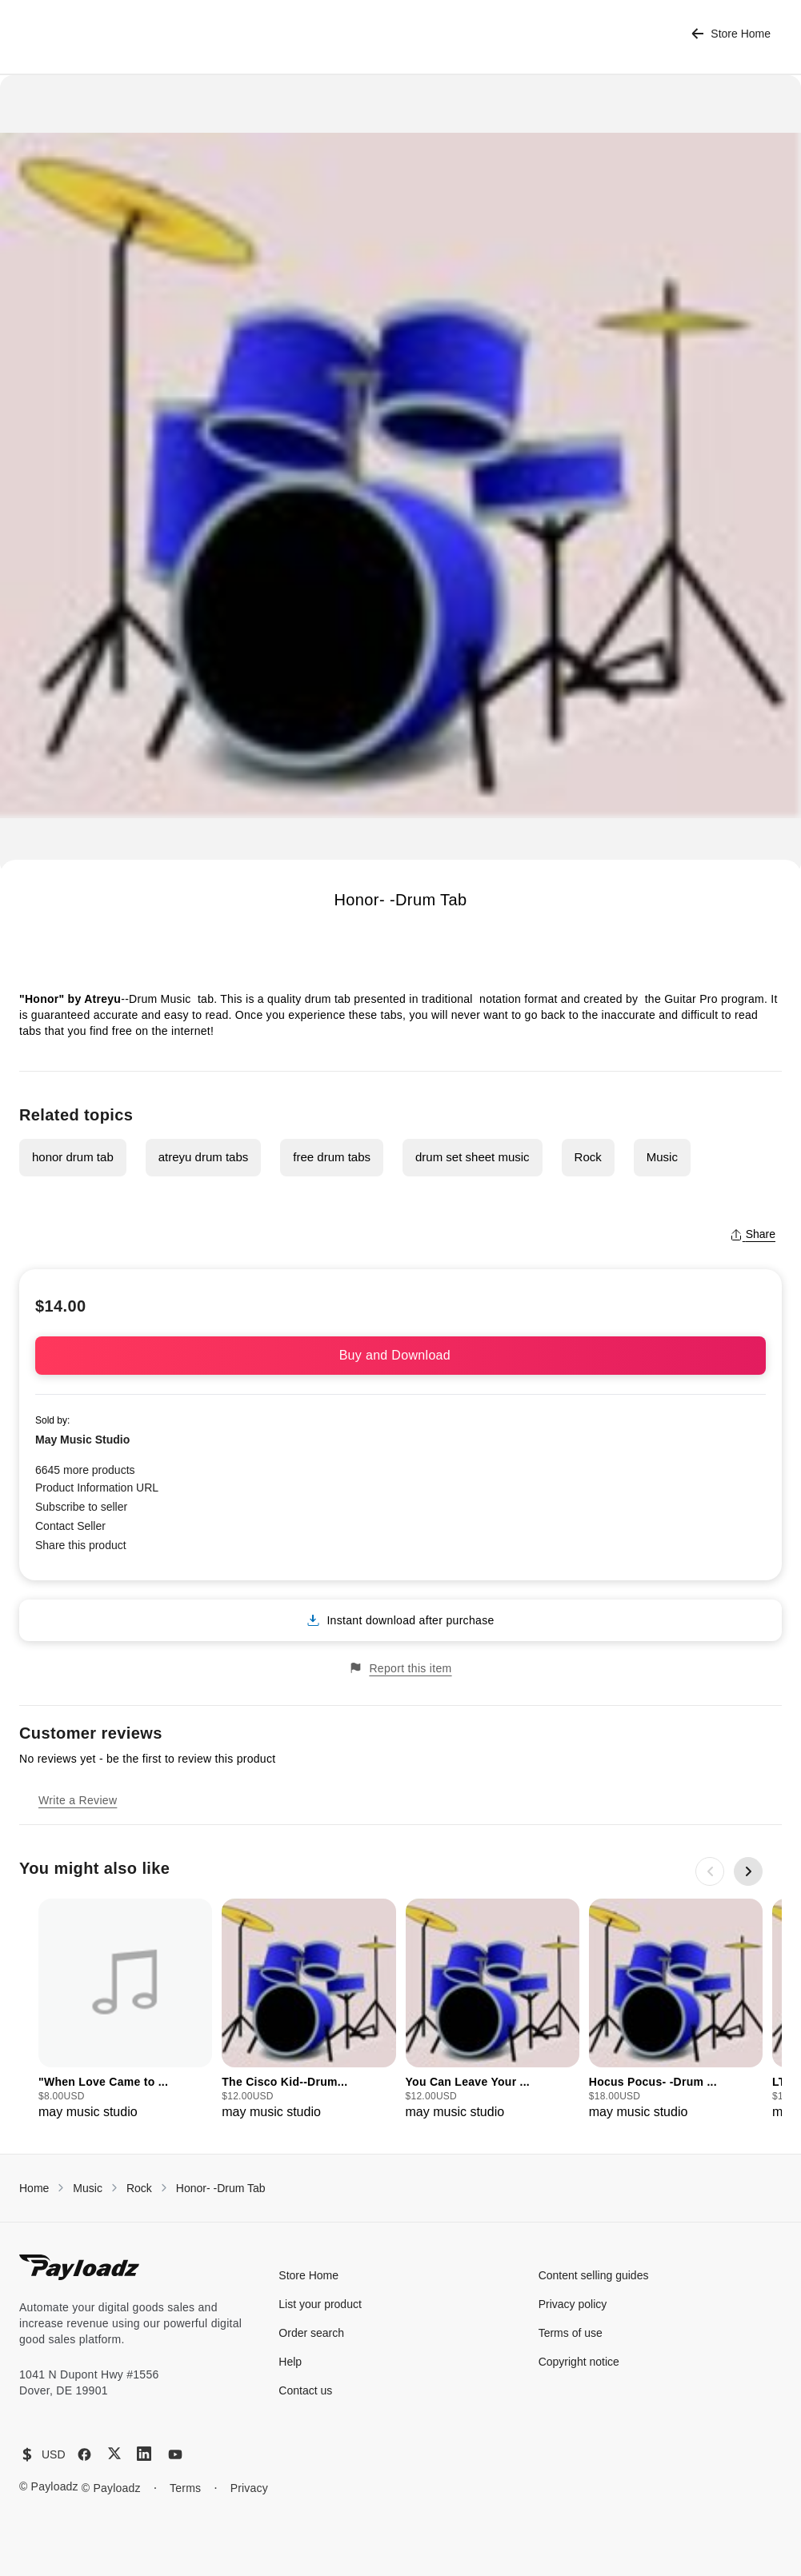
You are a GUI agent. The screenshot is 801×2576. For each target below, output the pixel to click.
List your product (320, 2304)
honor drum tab (73, 1157)
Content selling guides (594, 2275)
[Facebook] (84, 2454)
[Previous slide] (709, 1871)
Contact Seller (70, 1526)
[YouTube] (175, 2454)
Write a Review (77, 1800)
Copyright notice (579, 2361)
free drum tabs (331, 1157)
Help (290, 2361)
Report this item (400, 1668)
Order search (311, 2332)
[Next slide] (748, 1871)
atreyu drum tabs (203, 1157)
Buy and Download (401, 1355)
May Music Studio (82, 1439)
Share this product (80, 1545)
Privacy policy (573, 2304)
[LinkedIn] (144, 2453)
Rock (588, 1157)
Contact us (305, 2390)
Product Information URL (96, 1487)
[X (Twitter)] (114, 2453)
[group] (125, 2010)
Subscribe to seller (81, 1506)
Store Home (731, 34)
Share (752, 1234)
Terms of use (571, 2332)
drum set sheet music (472, 1157)
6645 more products (85, 1470)
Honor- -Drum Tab (221, 2188)
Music (662, 1157)
